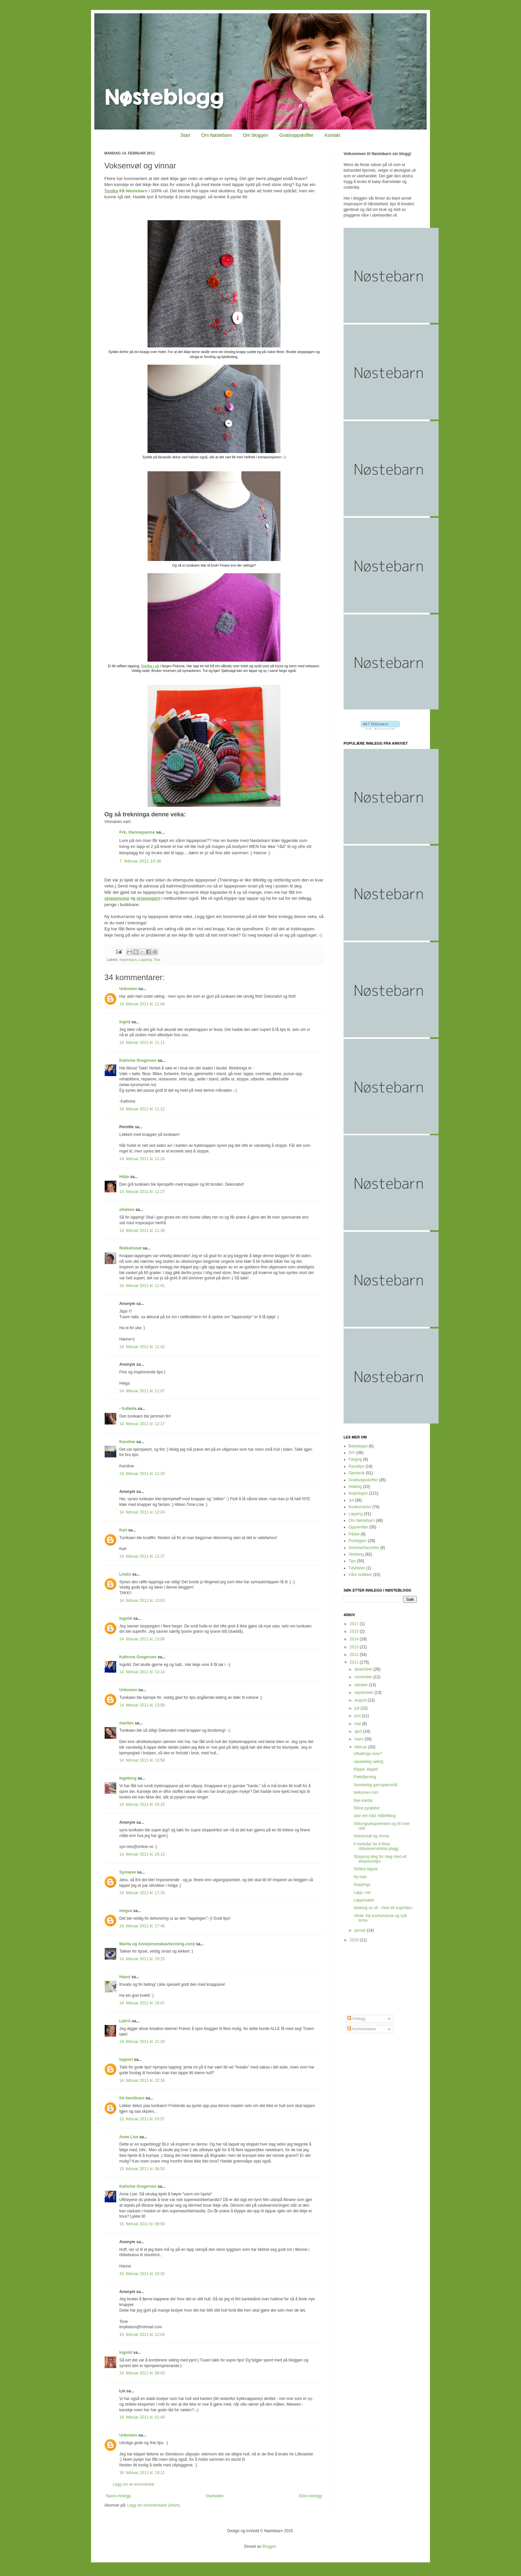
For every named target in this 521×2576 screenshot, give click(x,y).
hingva (125, 1910)
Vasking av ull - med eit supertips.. (384, 1907)
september (364, 1692)
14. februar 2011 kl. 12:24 (142, 1512)
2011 (355, 1662)
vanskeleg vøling (368, 1761)
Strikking (356, 1554)
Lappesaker (364, 1900)
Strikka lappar (366, 1869)
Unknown (128, 988)
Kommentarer (361, 2029)
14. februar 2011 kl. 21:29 (142, 2041)
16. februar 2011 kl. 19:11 (142, 2472)
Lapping (145, 960)
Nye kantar (363, 1800)
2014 (355, 1639)
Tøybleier (357, 1568)
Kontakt (332, 135)
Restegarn (358, 1540)
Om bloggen (255, 135)
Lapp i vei (362, 1892)
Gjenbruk (357, 1473)
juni (358, 1715)
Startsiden (215, 2496)
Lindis (125, 1574)
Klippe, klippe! (366, 1769)
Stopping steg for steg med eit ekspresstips (380, 1859)
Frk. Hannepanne (137, 832)
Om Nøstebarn (216, 135)
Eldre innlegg (310, 2496)
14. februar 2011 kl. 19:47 (142, 2003)
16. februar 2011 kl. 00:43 (142, 2373)
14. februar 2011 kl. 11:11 (142, 1042)
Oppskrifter (358, 1527)
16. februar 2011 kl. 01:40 (142, 2417)
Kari (123, 1530)
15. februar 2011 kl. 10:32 (142, 2273)
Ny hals (360, 1877)
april (359, 1731)
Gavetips (356, 1466)
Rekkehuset (130, 1248)
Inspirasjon (128, 960)
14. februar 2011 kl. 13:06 (142, 1639)
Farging (355, 1459)
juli (358, 1708)
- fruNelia (128, 1408)
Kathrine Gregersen (137, 1060)
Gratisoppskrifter (296, 135)
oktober (362, 1685)
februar (361, 1747)
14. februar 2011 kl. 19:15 (142, 1959)
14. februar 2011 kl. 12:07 (142, 1391)
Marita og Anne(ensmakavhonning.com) (157, 1944)
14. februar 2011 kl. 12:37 (142, 1556)
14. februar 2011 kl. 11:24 (142, 1158)
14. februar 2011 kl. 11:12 (142, 1109)
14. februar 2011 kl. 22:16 (142, 2080)
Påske (354, 1534)
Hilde (124, 1176)
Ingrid (124, 1022)
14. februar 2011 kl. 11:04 (142, 1004)
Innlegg (356, 2018)
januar (361, 1930)
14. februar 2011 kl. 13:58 (142, 1705)
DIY (352, 1452)
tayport (126, 2059)
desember (364, 1669)
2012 (355, 1654)
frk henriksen (131, 2098)
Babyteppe (358, 1446)
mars (360, 1739)
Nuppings (362, 1884)
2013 (355, 1647)
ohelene (126, 1209)
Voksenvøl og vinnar (371, 1836)
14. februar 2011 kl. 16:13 (142, 1854)
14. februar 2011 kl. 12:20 (142, 1473)
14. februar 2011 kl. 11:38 (142, 1230)
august (361, 1700)
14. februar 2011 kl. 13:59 (142, 1760)
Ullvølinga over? (368, 1753)
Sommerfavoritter (364, 1547)
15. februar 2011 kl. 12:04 (142, 2334)
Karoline (127, 1441)
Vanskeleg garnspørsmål (375, 1785)
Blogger (269, 2546)
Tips (157, 960)
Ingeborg (127, 1778)
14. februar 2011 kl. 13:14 (142, 1672)
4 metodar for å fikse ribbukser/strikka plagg (376, 1846)
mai (358, 1723)
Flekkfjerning (365, 1777)
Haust (124, 1977)
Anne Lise (128, 2137)
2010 (355, 1940)
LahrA (125, 2021)
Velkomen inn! (366, 1792)
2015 (355, 1631)
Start (185, 135)
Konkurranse (360, 1507)
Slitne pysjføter (367, 1808)
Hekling (355, 1486)
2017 (355, 1623)
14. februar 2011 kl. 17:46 (142, 1926)
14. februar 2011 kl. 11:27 (142, 1191)
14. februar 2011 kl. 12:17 (142, 1424)
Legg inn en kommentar (134, 2484)
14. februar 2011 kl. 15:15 (142, 1804)
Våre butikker (360, 1574)
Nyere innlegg (118, 2496)
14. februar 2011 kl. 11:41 (142, 1285)
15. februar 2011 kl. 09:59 (142, 2224)
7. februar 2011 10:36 (140, 861)
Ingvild (125, 1618)
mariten (126, 1723)
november (364, 1677)
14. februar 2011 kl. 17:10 (142, 1892)
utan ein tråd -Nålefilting (375, 1815)
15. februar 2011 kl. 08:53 (142, 2168)
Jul (351, 1500)
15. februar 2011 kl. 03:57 (142, 2119)
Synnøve (127, 1872)
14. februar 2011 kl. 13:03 (142, 1600)
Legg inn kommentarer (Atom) (153, 2505)
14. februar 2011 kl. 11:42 (142, 1346)
